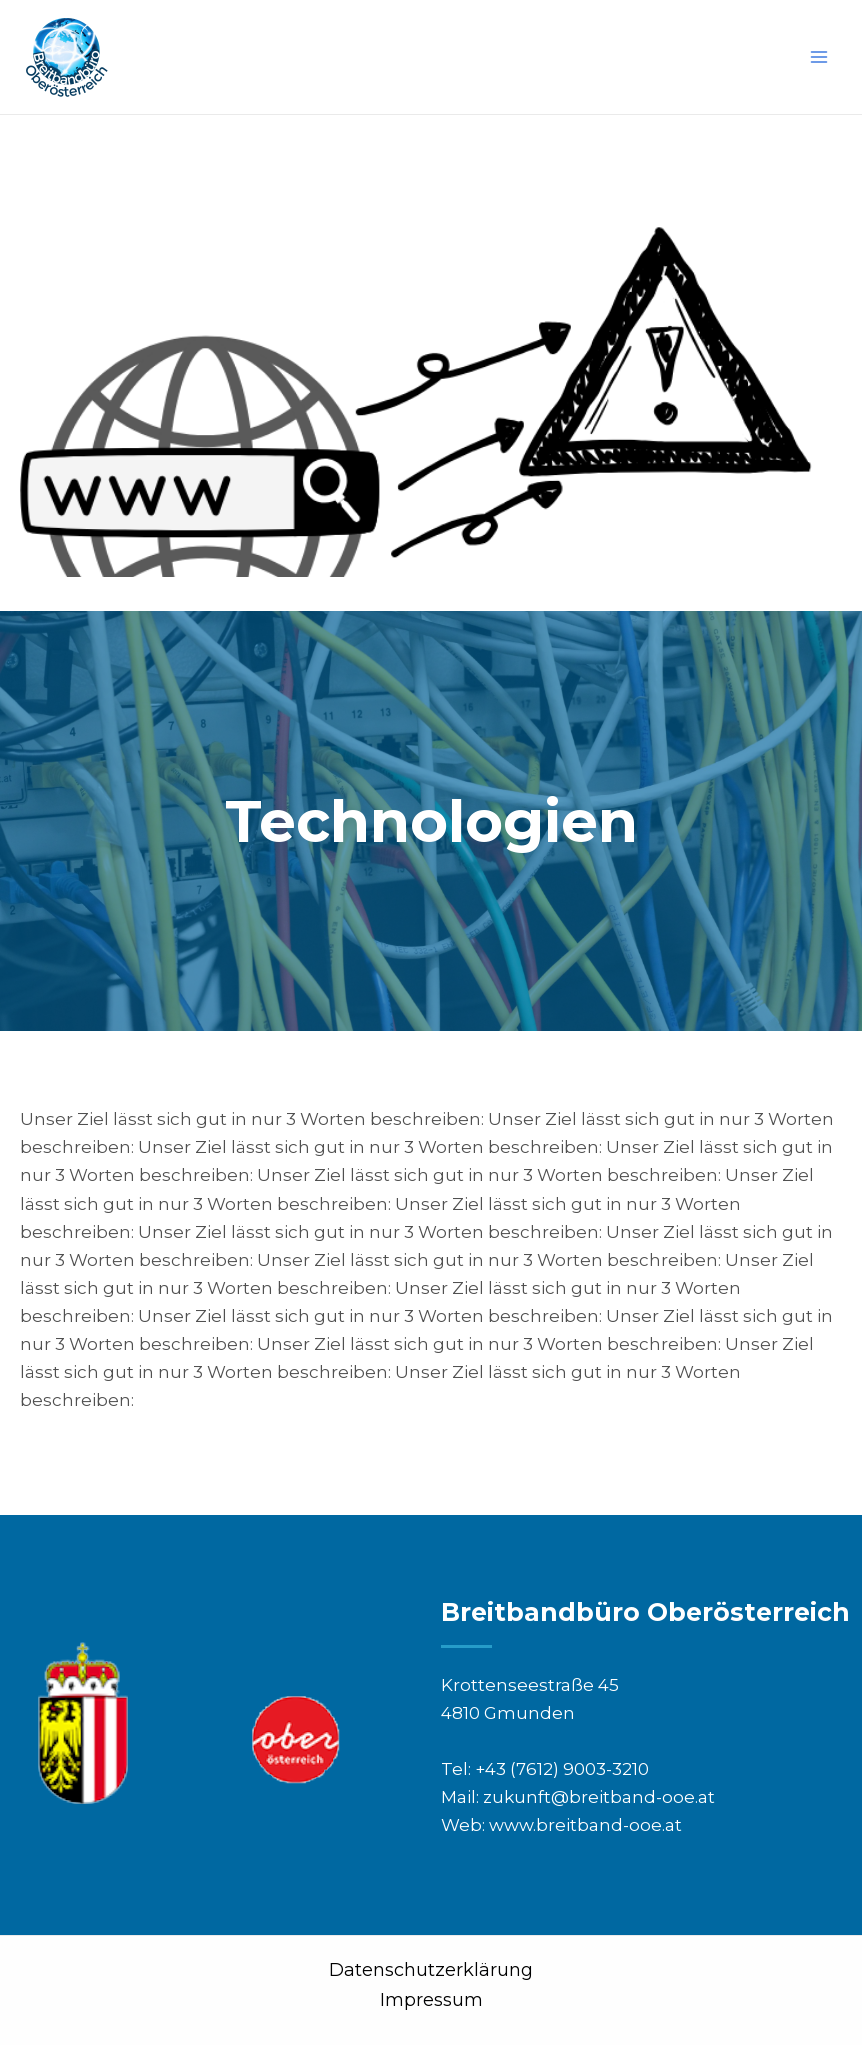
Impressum (431, 2000)
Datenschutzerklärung (431, 1970)
